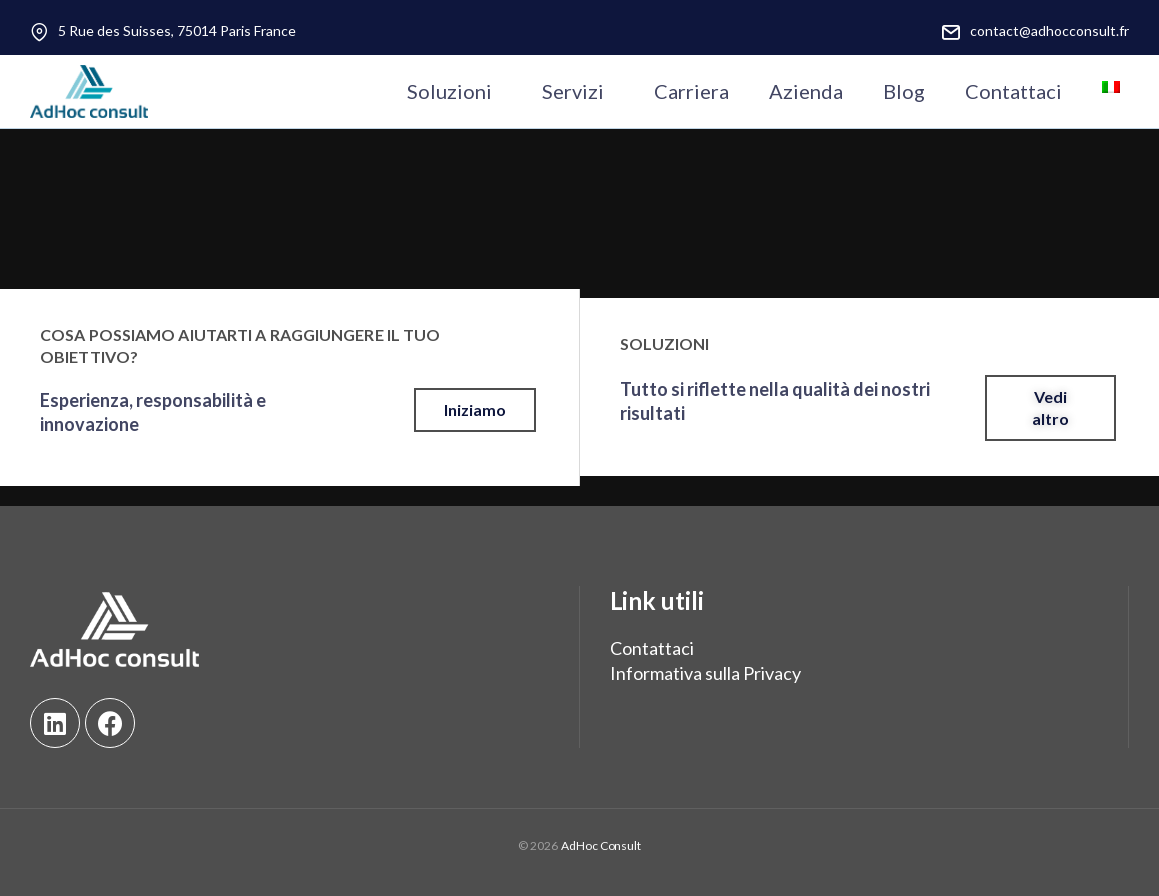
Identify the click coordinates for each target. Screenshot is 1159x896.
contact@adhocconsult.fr (1049, 30)
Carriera (691, 91)
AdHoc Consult (601, 845)
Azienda (806, 91)
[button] (475, 410)
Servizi (573, 91)
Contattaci (1013, 91)
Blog (904, 91)
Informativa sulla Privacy (705, 673)
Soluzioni (449, 91)
